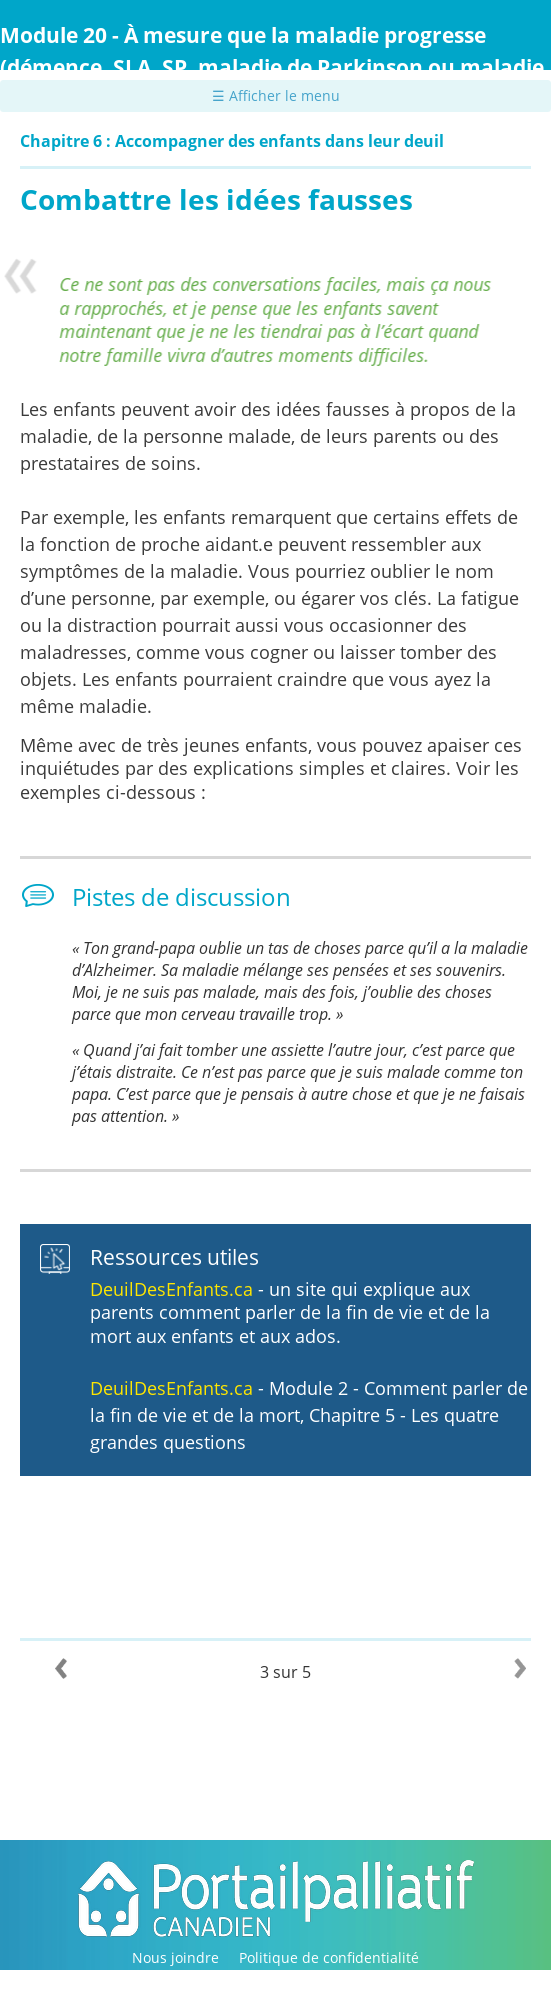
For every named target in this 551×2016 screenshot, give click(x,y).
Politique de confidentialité (329, 1957)
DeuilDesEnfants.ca (174, 1289)
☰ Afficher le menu (276, 95)
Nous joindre (175, 1957)
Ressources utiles (174, 1257)
